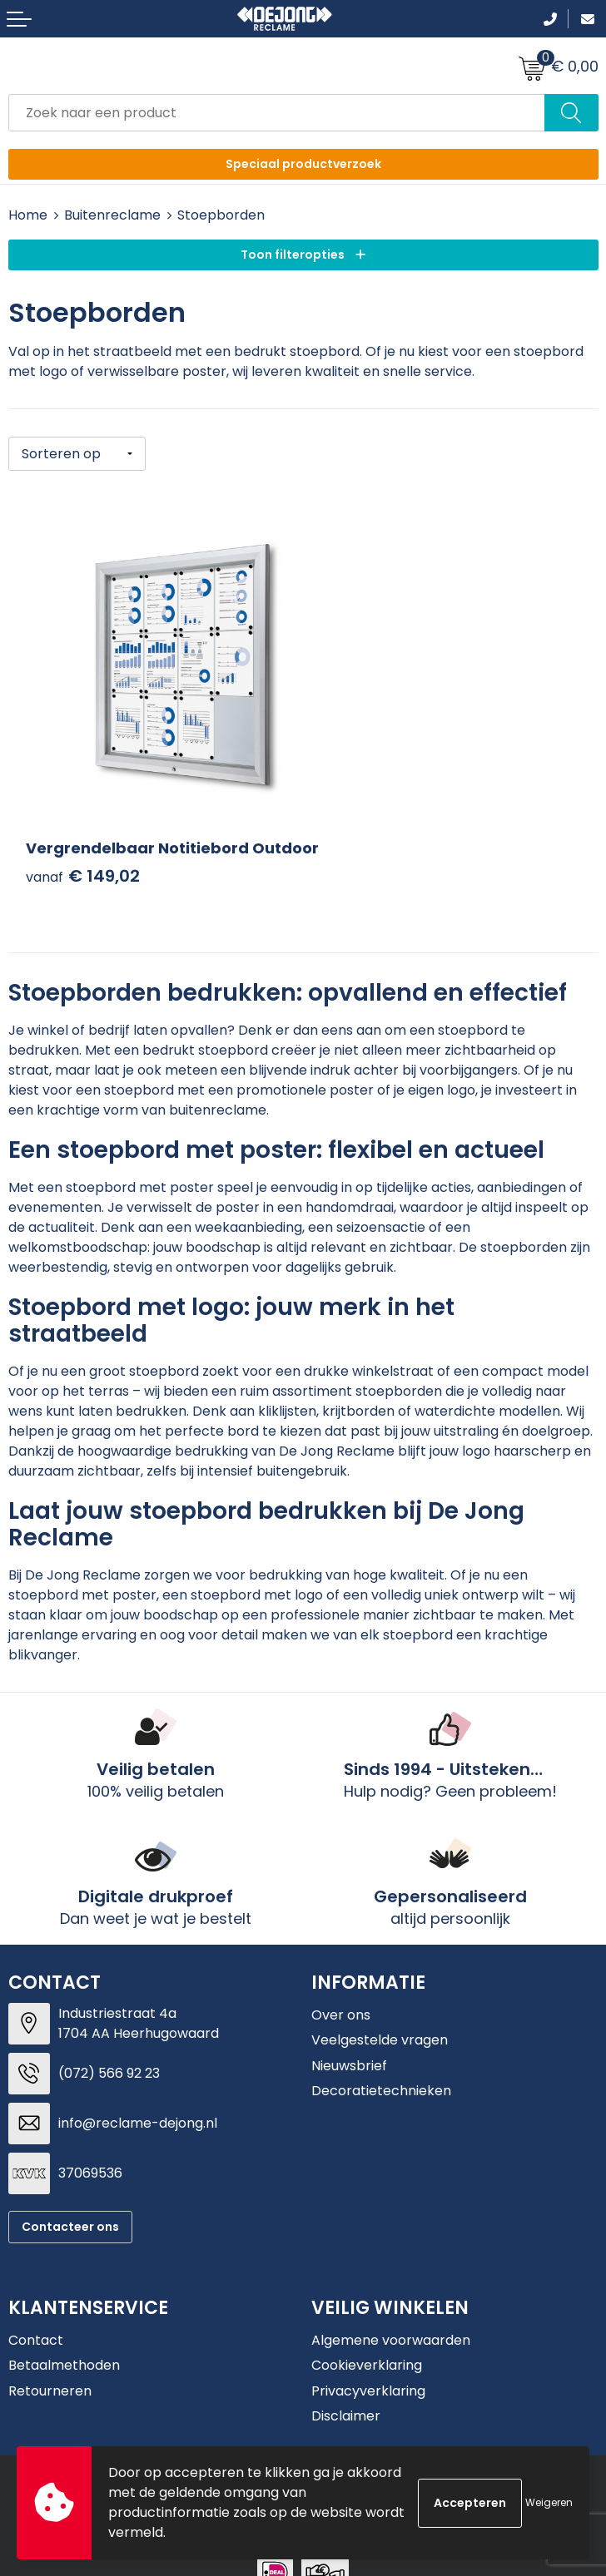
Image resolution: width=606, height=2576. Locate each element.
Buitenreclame (112, 215)
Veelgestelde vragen (379, 2009)
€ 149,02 (83, 846)
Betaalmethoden (64, 2334)
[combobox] (276, 112)
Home (27, 215)
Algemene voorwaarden (390, 2309)
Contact (35, 2309)
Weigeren (549, 2502)
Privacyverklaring (368, 2360)
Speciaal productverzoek (303, 164)
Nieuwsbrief (349, 2034)
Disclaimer (345, 2385)
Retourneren (50, 2360)
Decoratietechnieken (381, 2059)
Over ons (340, 1984)
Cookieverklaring (366, 2334)
